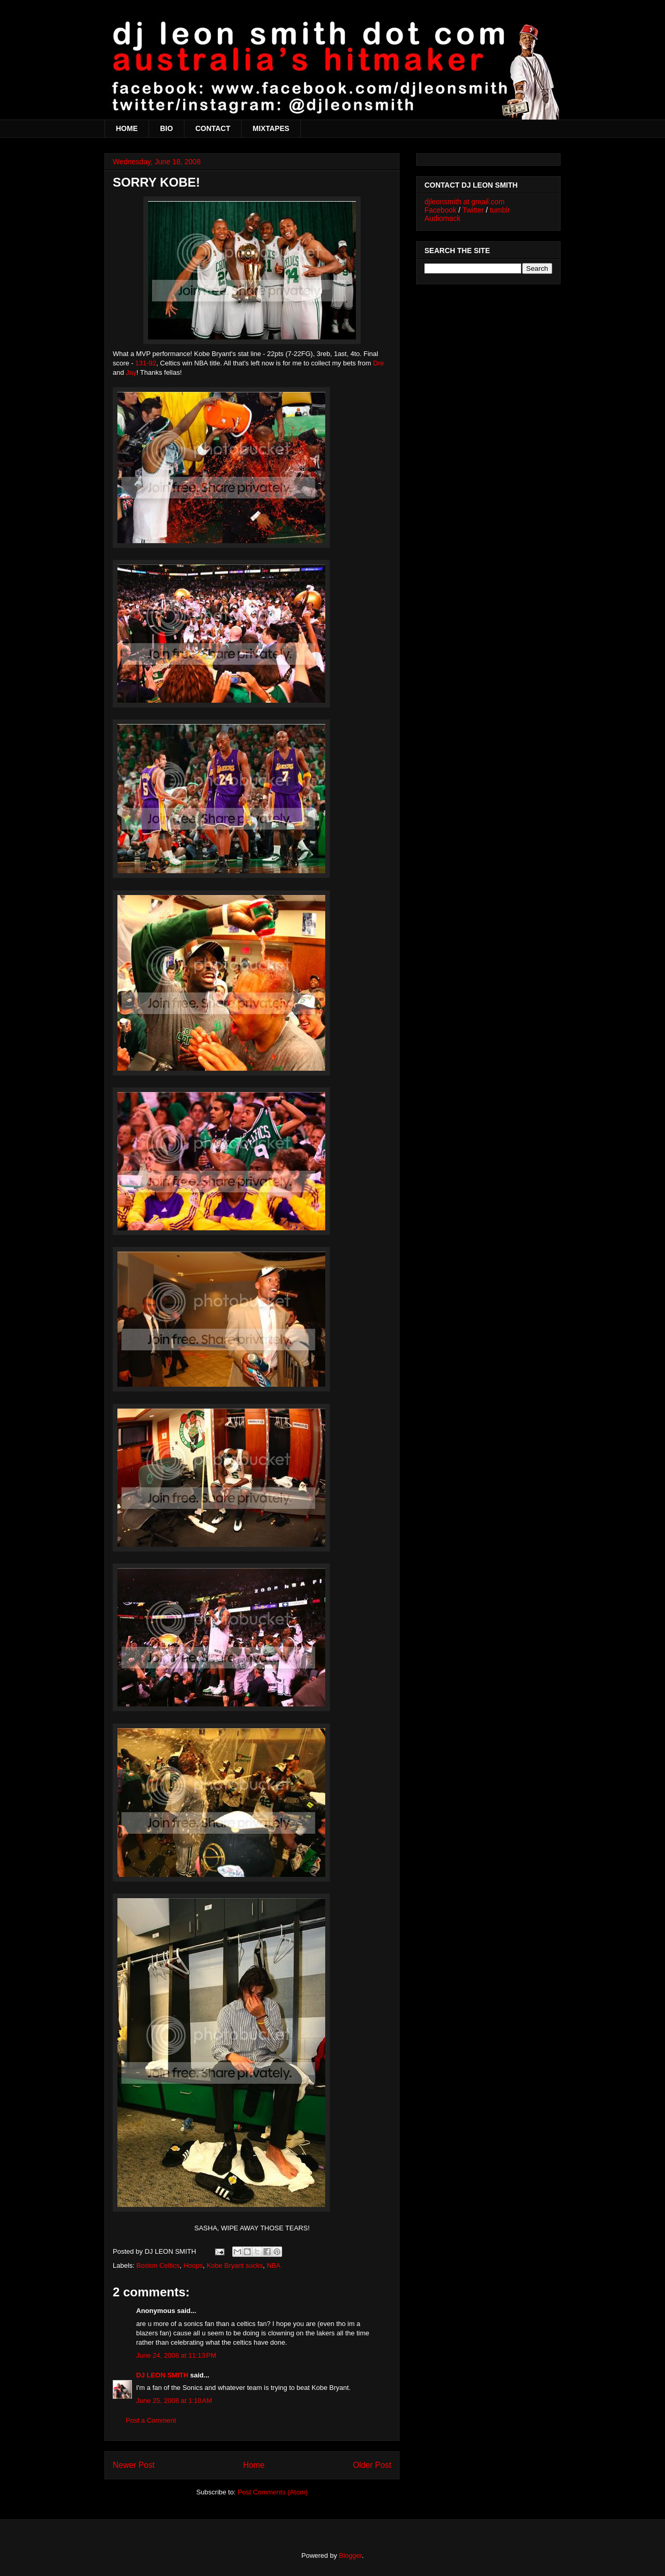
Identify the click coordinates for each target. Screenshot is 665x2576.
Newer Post (134, 2465)
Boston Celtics (158, 2265)
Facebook (440, 210)
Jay (131, 372)
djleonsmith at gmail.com (464, 202)
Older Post (372, 2465)
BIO (166, 128)
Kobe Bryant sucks (235, 2265)
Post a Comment (151, 2420)
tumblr (500, 210)
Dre (378, 363)
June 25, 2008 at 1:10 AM (174, 2400)
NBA (274, 2265)
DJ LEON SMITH (162, 2375)
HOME (127, 128)
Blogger (350, 2555)
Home (254, 2465)
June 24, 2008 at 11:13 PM (176, 2355)
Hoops (193, 2265)
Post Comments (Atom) (272, 2492)
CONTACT (212, 128)
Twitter (473, 210)
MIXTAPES (270, 128)
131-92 (145, 363)
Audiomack (442, 218)
